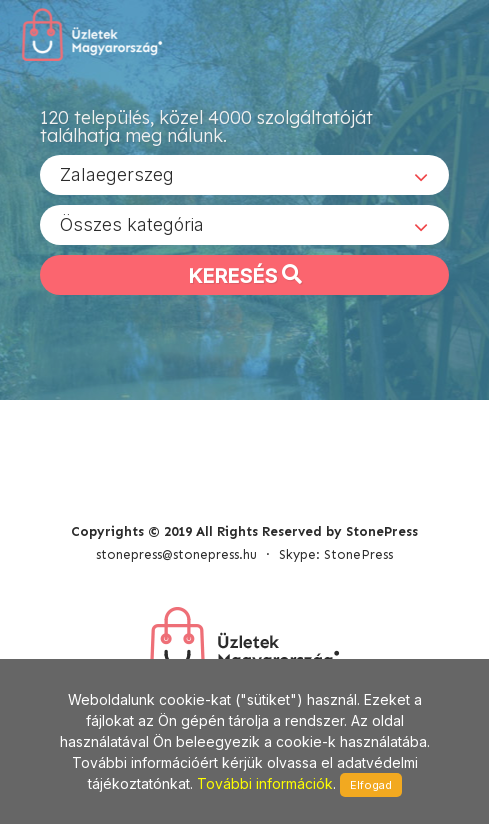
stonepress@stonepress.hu (176, 554)
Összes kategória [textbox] (132, 224)
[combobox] (244, 175)
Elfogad (371, 785)
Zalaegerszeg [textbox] (117, 174)
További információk (265, 783)
